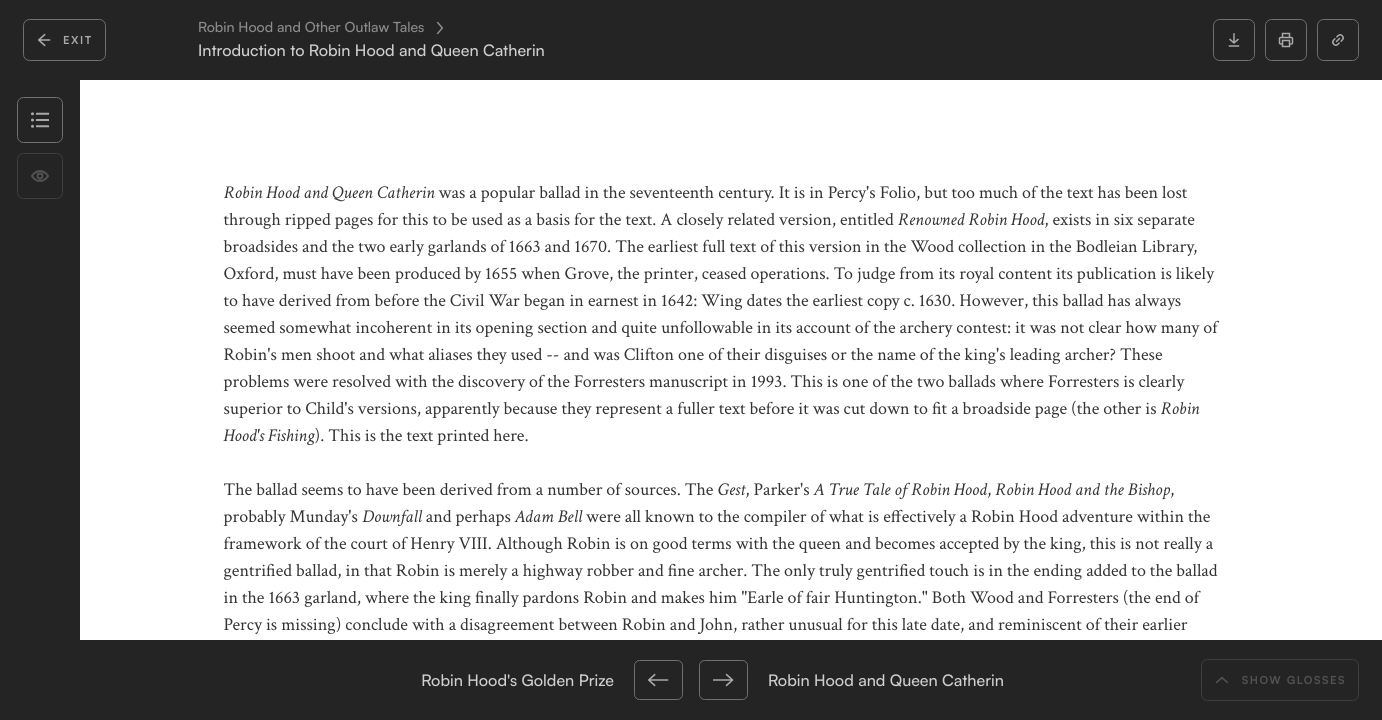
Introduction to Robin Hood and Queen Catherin (371, 50)
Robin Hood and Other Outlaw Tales (311, 28)
